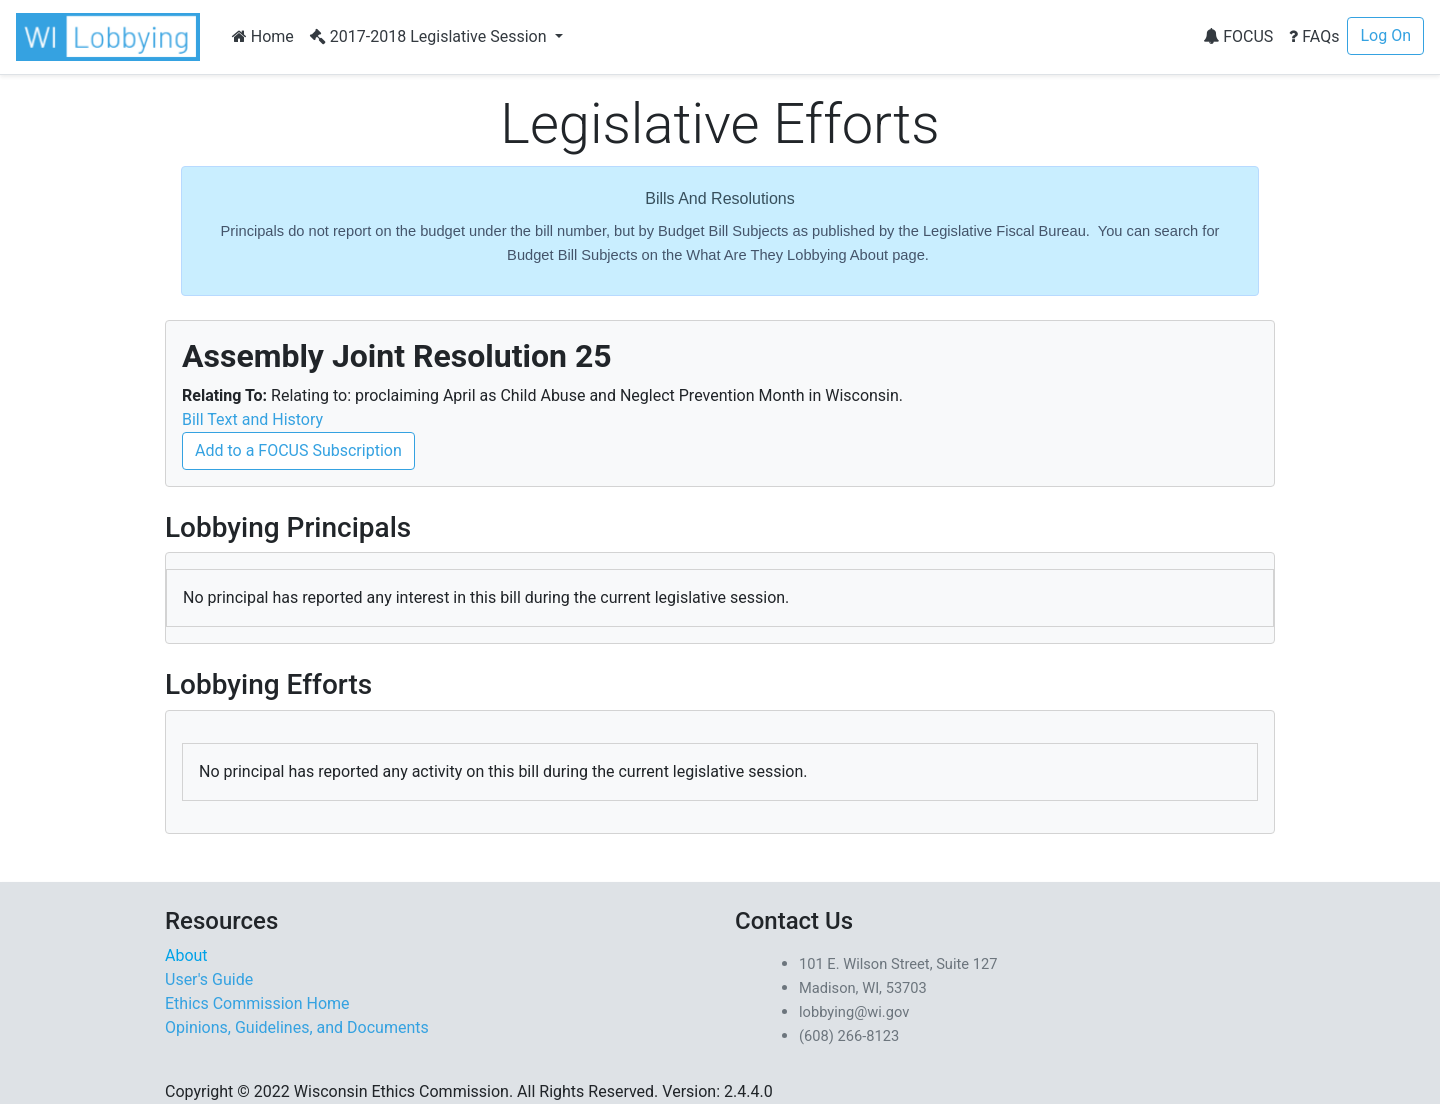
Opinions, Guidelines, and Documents (297, 1027)
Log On (1385, 35)
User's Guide (209, 979)
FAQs (1314, 36)
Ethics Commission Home (257, 1003)
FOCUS (1238, 36)
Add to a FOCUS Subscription (298, 450)
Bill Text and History (252, 419)
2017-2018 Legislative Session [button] (430, 36)
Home (263, 36)
